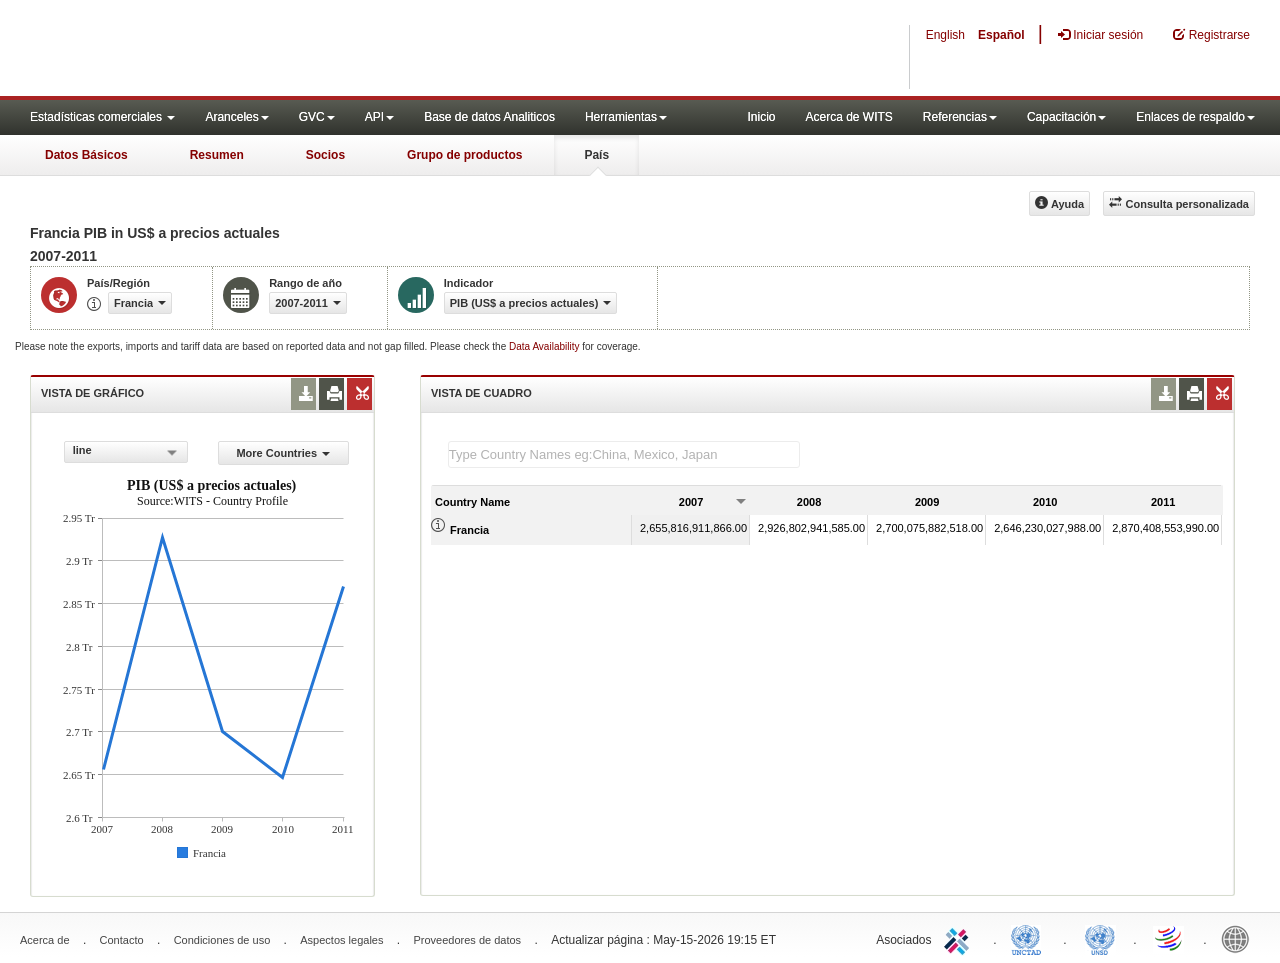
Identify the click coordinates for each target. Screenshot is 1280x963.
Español (1001, 35)
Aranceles (236, 117)
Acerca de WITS (848, 117)
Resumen (217, 155)
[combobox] (126, 452)
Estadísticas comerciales (102, 117)
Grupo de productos (464, 155)
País (596, 155)
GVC (317, 117)
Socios (325, 155)
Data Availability (545, 346)
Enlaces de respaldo (1195, 117)
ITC (960, 938)
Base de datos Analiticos (489, 117)
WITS (200, 50)
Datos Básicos (86, 155)
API (379, 117)
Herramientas (626, 117)
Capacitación (1066, 117)
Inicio (761, 117)
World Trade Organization (1170, 938)
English (945, 35)
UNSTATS (1100, 938)
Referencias (960, 117)
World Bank (1240, 938)
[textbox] (624, 454)
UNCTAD (1030, 938)
